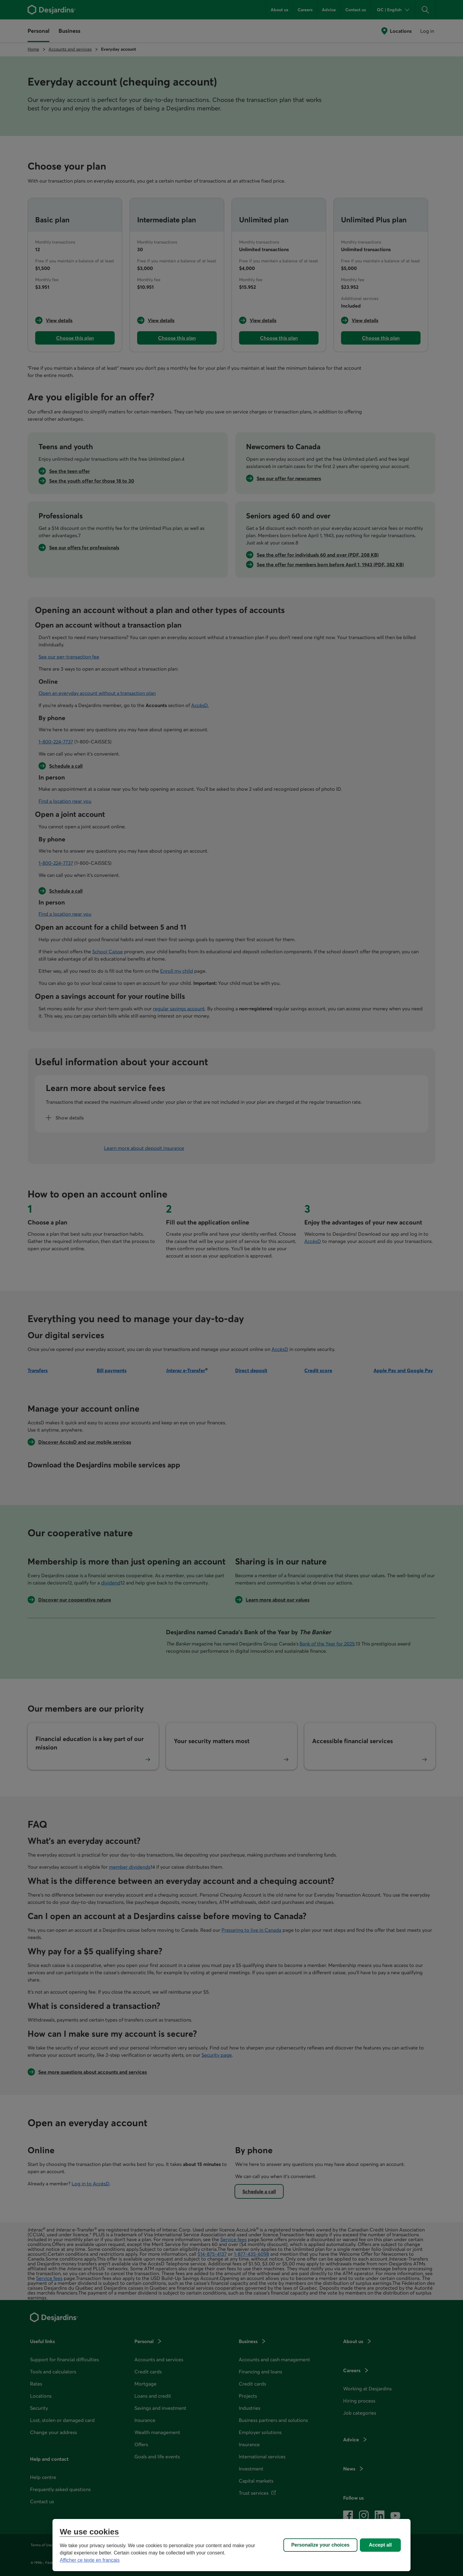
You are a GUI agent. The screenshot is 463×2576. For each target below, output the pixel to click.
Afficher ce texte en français (90, 2560)
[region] (231, 2545)
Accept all (380, 2544)
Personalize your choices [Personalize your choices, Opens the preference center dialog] (320, 2544)
